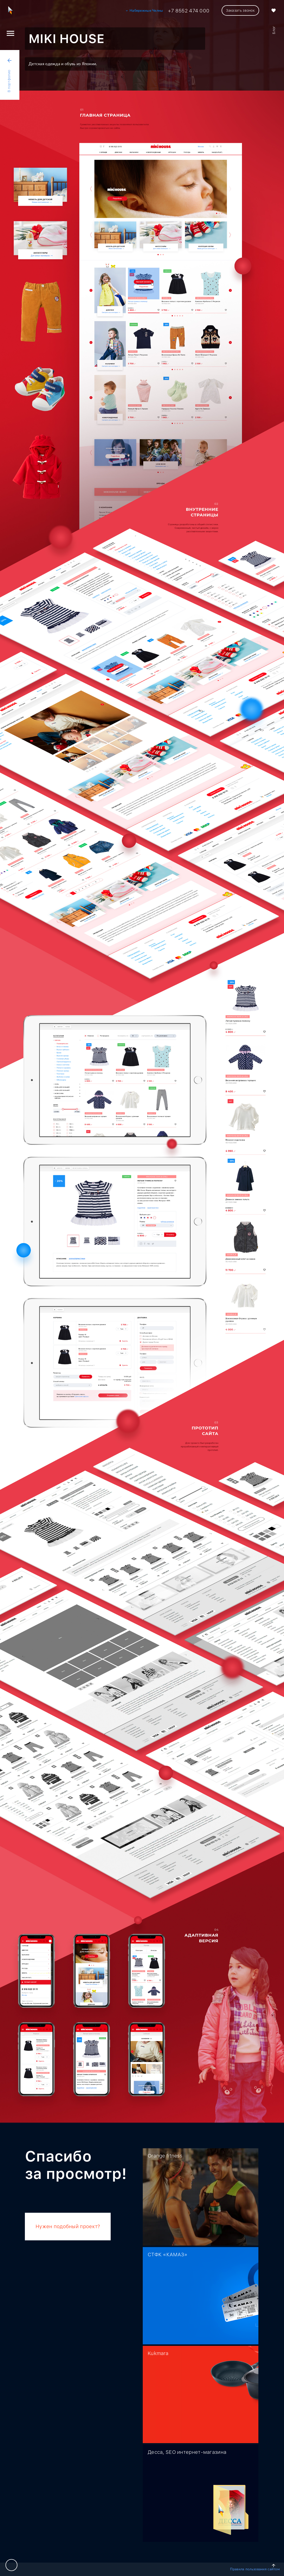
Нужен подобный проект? (68, 2226)
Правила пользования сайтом (255, 2569)
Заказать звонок (240, 10)
